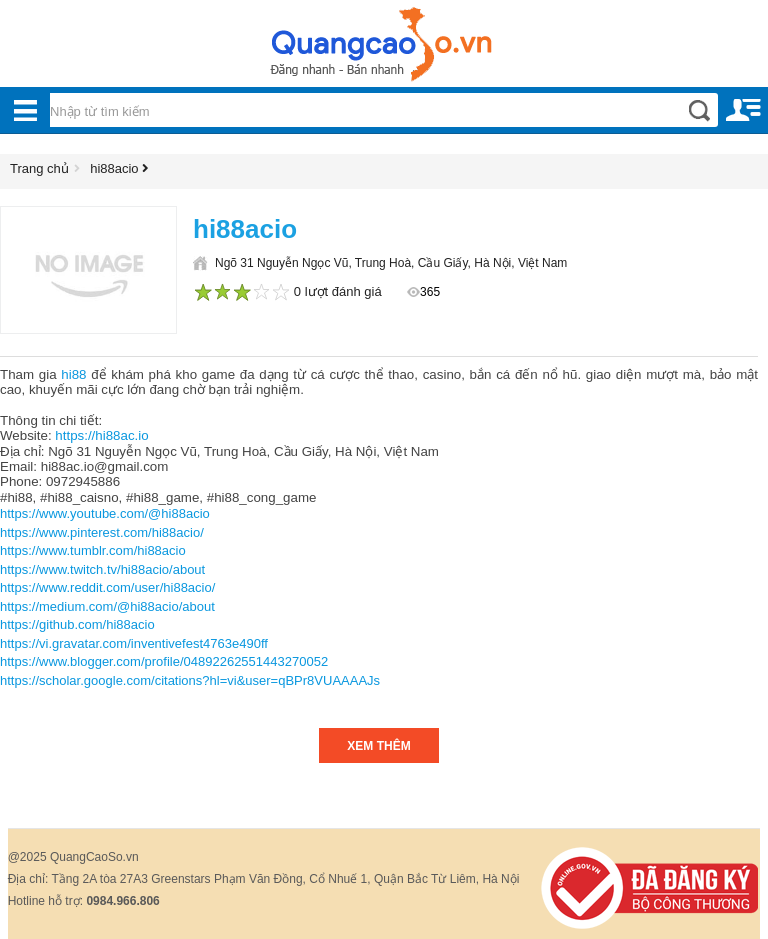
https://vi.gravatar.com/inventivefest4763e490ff (134, 643)
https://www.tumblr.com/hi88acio (93, 550)
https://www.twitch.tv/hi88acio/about (102, 569)
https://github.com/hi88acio (77, 624)
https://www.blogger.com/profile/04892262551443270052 (164, 661)
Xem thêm (378, 746)
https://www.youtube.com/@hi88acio (105, 513)
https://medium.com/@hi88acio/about (107, 606)
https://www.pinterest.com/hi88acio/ (102, 532)
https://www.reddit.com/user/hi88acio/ (107, 587)
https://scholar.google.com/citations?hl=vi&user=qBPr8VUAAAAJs (190, 680)
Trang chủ (39, 168)
